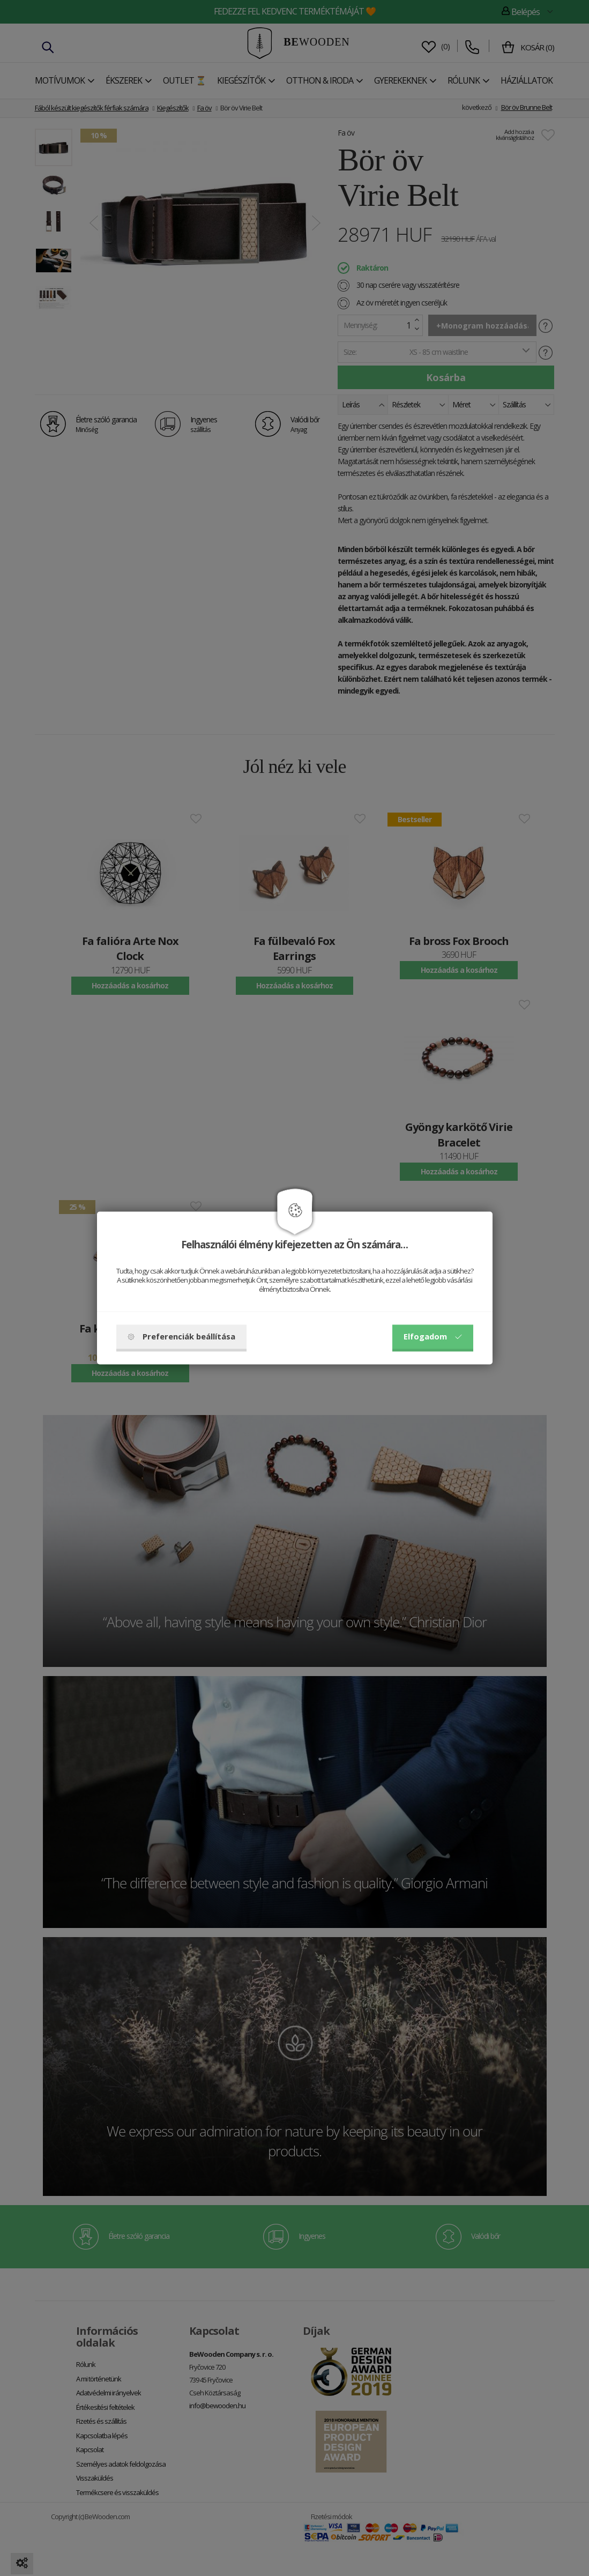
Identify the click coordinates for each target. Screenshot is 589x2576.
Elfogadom (433, 1336)
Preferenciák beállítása (181, 1336)
